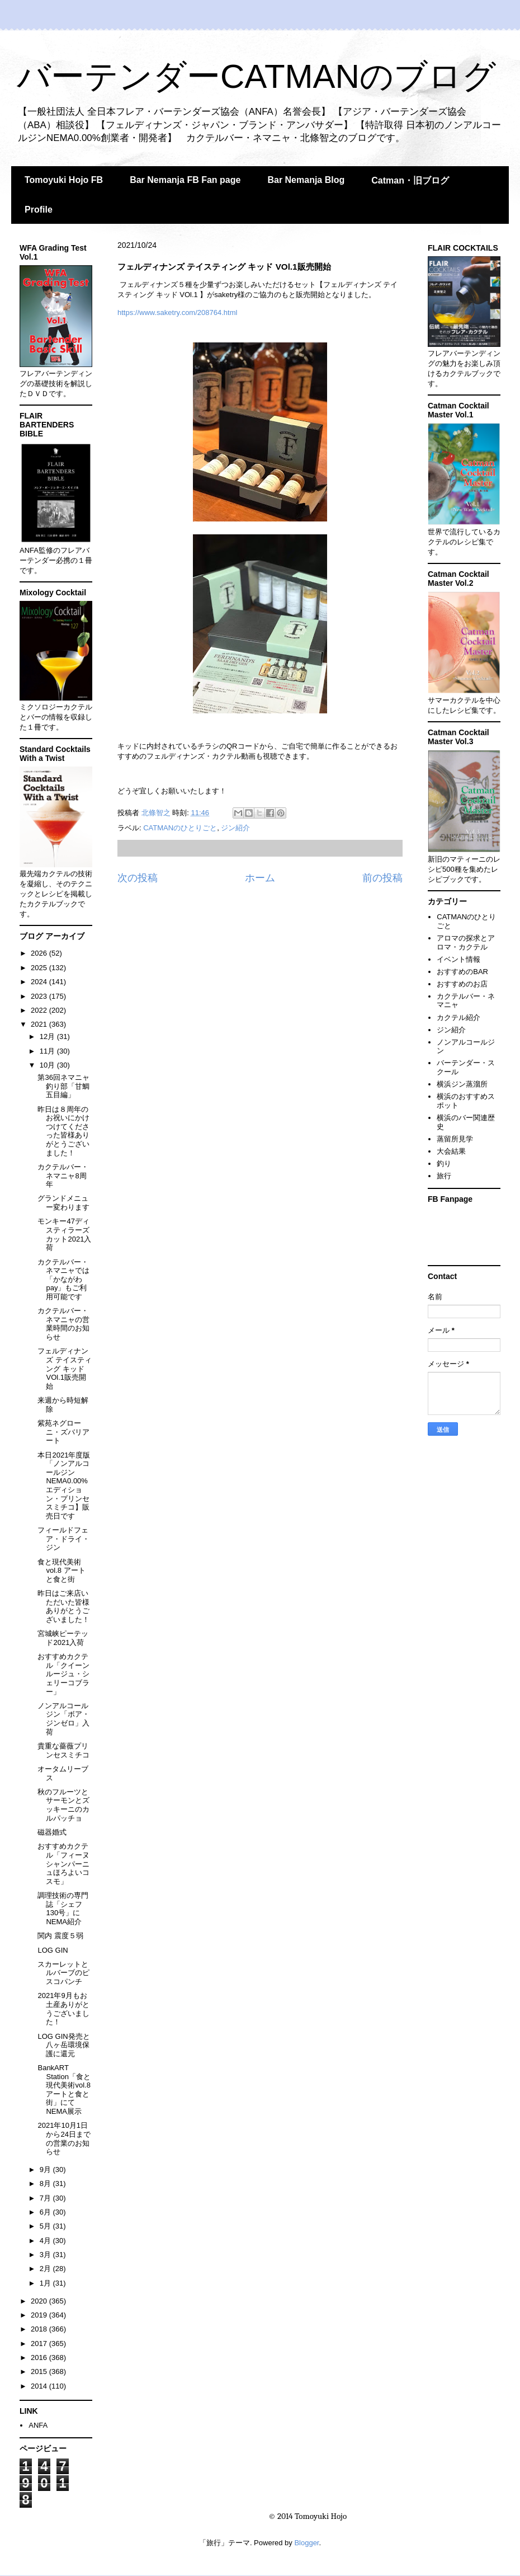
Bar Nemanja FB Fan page (185, 180)
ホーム (260, 877)
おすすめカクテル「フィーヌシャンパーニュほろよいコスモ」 (63, 1863)
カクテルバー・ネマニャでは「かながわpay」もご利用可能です (63, 1279)
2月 (46, 2268)
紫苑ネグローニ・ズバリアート (63, 1432)
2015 (40, 2371)
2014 (40, 2386)
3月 (46, 2254)
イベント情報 (458, 959)
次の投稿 (137, 877)
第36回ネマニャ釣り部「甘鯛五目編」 (63, 1086)
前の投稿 (382, 877)
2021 (40, 1024)
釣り (444, 1163)
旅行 (444, 1176)
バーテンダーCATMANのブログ (256, 76)
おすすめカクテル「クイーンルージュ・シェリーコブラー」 (63, 1673)
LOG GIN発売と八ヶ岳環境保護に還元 (63, 2045)
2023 (40, 996)
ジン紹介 (235, 828)
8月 (46, 2183)
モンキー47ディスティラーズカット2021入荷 (64, 1234)
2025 (40, 967)
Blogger (306, 2543)
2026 (40, 953)
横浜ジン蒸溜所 (462, 1084)
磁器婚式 (52, 1832)
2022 (40, 1010)
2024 (40, 981)
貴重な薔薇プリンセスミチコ (63, 1750)
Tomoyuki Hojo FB (64, 180)
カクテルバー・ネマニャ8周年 (62, 1175)
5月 (46, 2226)
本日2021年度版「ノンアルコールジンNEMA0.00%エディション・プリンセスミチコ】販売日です (63, 1485)
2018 (40, 2329)
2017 (40, 2343)
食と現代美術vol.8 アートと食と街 (61, 1570)
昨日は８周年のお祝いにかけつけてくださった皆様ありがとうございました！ (63, 1131)
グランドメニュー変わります (63, 1202)
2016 (40, 2357)
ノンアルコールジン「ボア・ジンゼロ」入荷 (63, 1718)
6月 (46, 2212)
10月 (48, 1065)
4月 (46, 2240)
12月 (48, 1036)
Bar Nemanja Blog (305, 180)
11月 (48, 1051)
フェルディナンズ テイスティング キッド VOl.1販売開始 (64, 1368)
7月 (46, 2198)
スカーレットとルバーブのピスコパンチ (63, 1973)
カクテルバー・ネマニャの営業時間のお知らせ (63, 1323)
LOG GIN (52, 1950)
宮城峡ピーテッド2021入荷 (62, 1638)
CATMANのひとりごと (180, 828)
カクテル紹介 (458, 1017)
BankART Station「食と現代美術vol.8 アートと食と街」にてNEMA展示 (63, 2089)
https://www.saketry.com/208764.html (177, 312)
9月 (46, 2169)
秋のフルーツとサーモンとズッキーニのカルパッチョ (63, 1805)
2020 (40, 2301)
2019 (40, 2315)
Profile (39, 209)
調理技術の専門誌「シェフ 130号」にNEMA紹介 (62, 1908)
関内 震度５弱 (60, 1935)
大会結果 (451, 1151)
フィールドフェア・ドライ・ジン (63, 1539)
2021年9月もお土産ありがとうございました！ (63, 2008)
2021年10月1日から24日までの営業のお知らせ (63, 2138)
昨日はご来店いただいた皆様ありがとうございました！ (63, 1606)
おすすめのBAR (462, 971)
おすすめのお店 (462, 984)
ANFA (38, 2425)
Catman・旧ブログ (410, 180)
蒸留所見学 (455, 1139)
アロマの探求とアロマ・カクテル (466, 942)
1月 (46, 2283)
